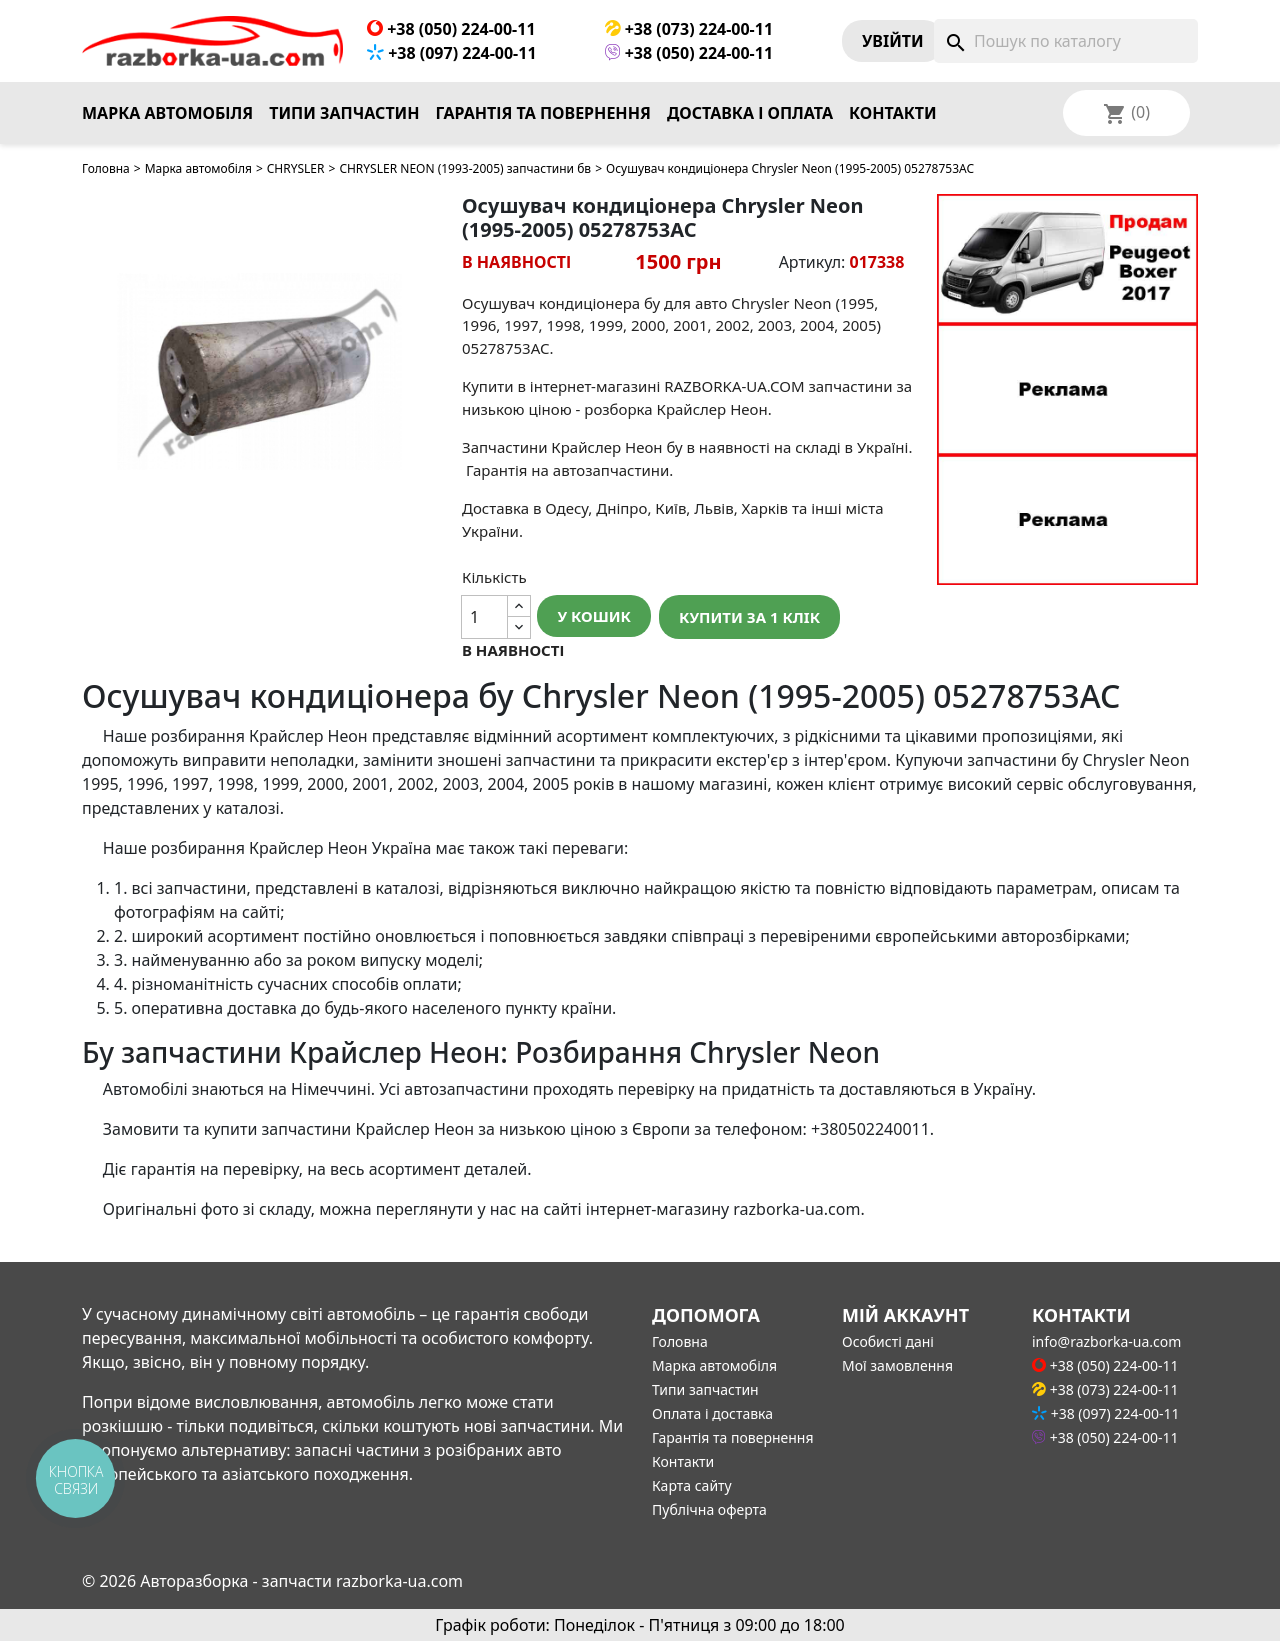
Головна (106, 168)
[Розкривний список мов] (1153, 113)
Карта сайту (692, 1485)
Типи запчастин (344, 113)
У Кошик (594, 616)
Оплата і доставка (712, 1413)
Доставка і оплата (750, 113)
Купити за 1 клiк (749, 617)
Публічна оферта (709, 1509)
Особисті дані (888, 1341)
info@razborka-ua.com (1106, 1341)
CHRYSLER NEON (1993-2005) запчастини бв (465, 168)
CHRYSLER (296, 168)
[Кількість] (485, 617)
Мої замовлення (897, 1365)
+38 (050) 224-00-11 (451, 29)
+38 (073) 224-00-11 (689, 29)
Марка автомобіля (167, 113)
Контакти (893, 113)
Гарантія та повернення (543, 113)
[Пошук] (1066, 41)
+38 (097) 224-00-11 (452, 53)
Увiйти (893, 41)
